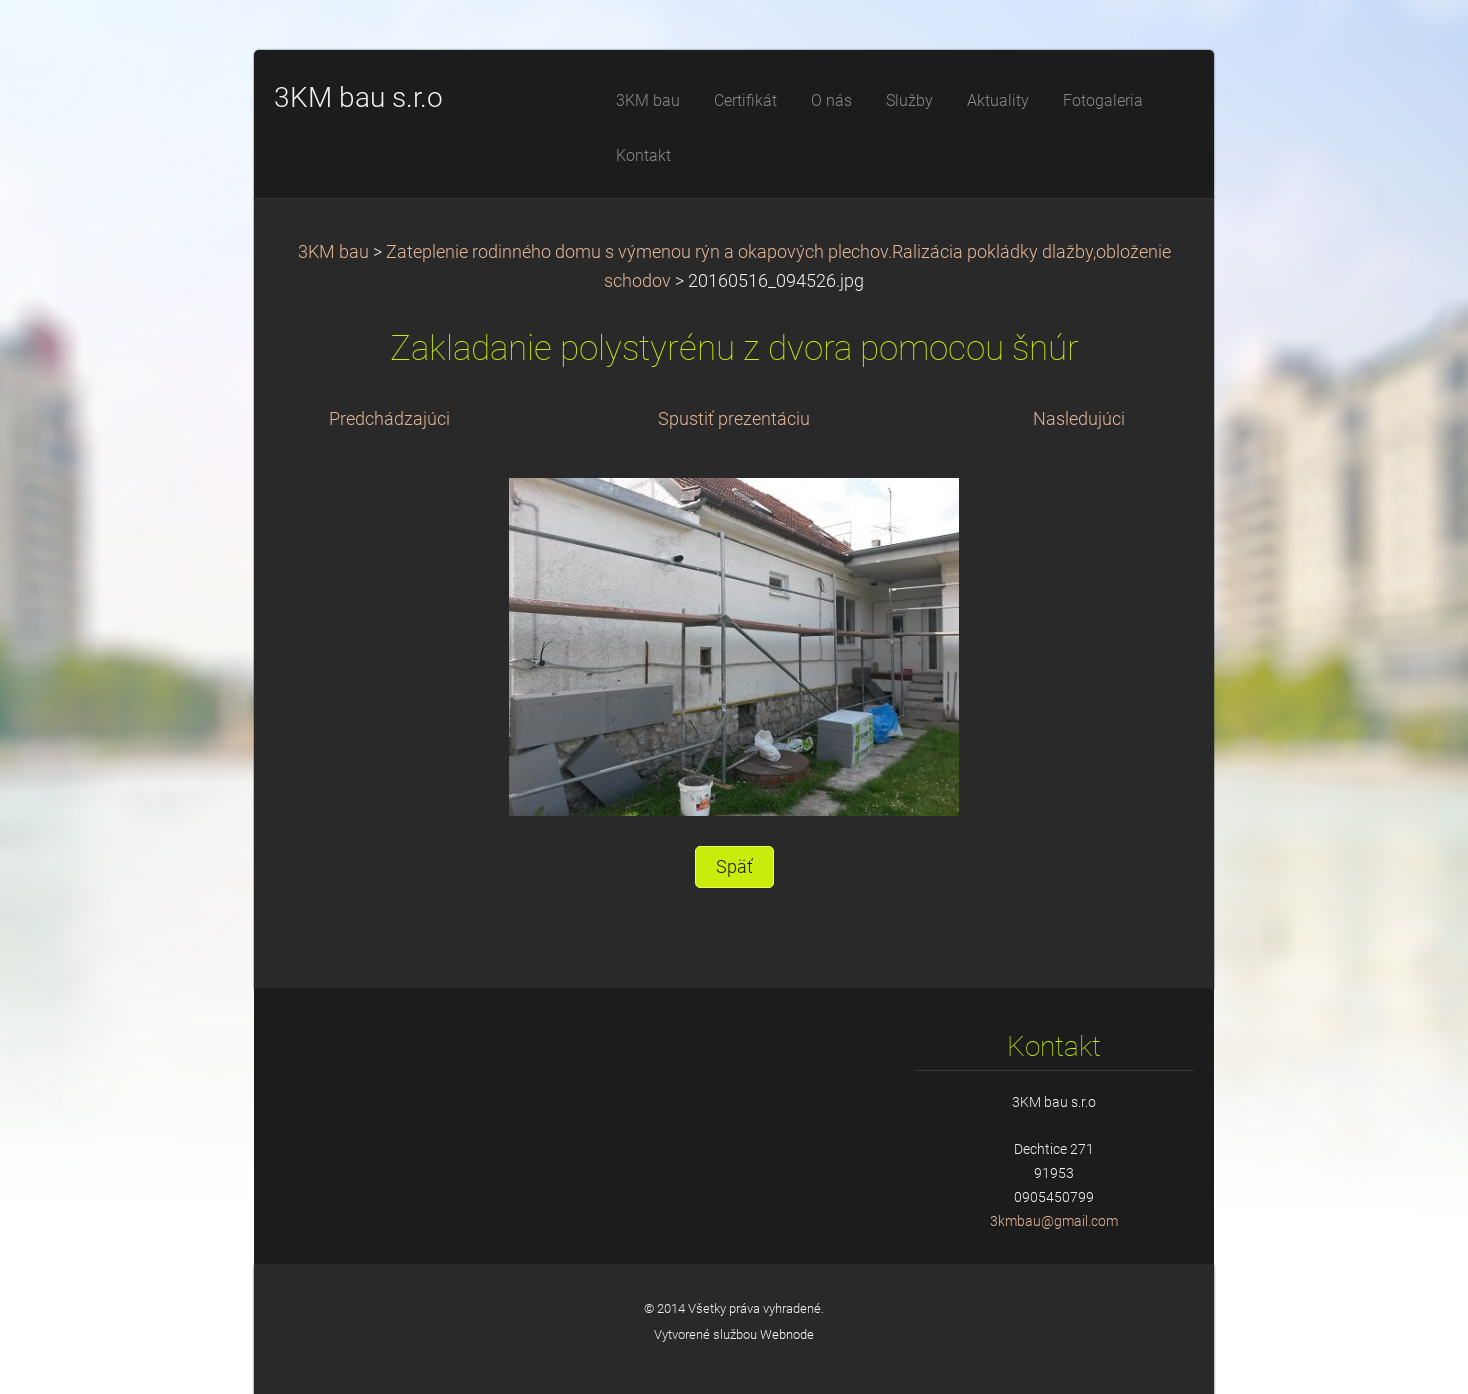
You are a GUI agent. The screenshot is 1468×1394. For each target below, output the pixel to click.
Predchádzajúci (389, 419)
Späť (734, 867)
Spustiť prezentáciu (734, 419)
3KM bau (333, 252)
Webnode (787, 1334)
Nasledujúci (1079, 419)
